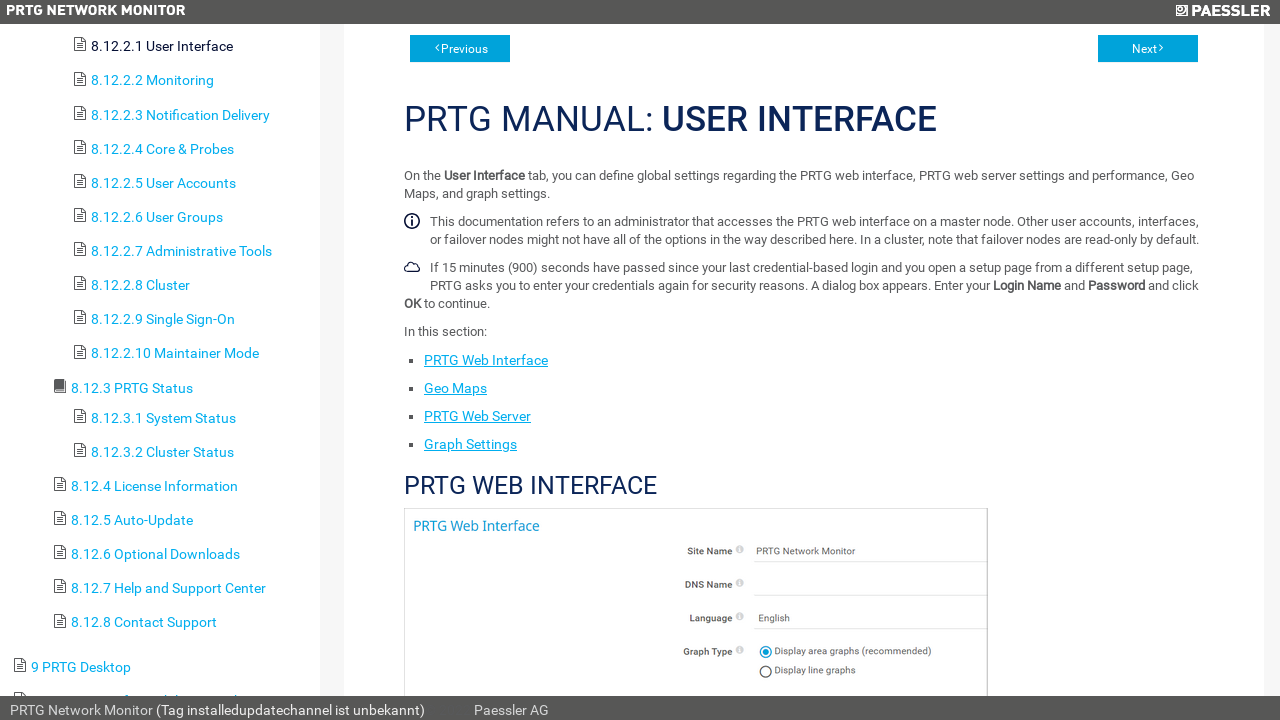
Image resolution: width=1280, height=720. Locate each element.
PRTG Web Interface (486, 360)
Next (1144, 49)
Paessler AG (511, 710)
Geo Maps (455, 388)
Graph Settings (470, 444)
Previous (464, 49)
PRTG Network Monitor (81, 710)
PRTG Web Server (477, 416)
